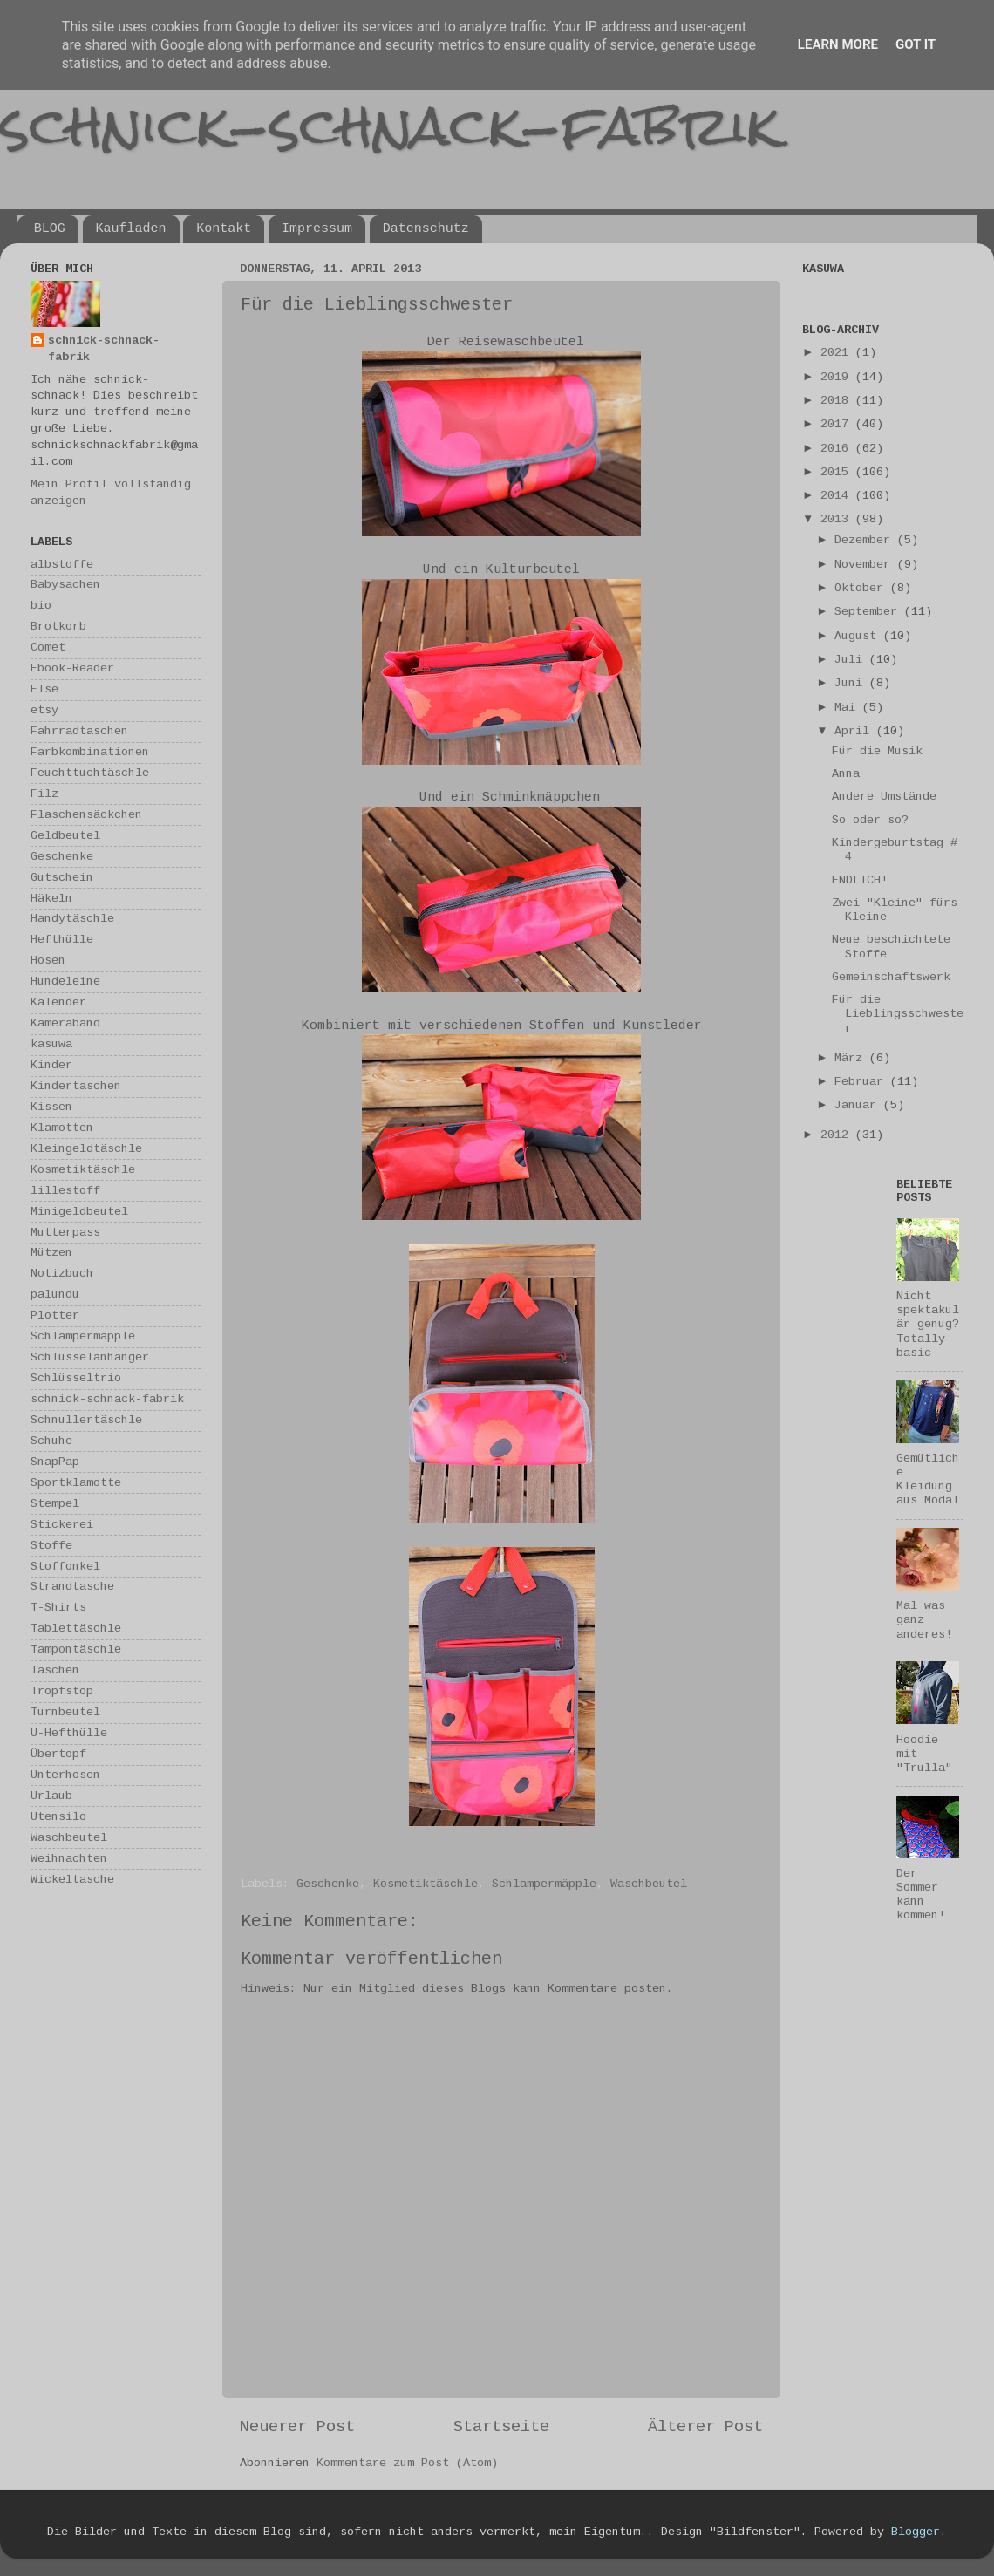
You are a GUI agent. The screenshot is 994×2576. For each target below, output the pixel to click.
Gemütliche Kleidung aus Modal (927, 1480)
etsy (44, 710)
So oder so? (870, 820)
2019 (837, 377)
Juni (851, 683)
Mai (848, 707)
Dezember (865, 540)
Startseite (501, 2426)
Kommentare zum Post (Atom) (407, 2463)
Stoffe (51, 1545)
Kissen (51, 1107)
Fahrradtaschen (79, 731)
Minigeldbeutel (79, 1211)
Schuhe (51, 1441)
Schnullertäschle (86, 1420)
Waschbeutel (648, 1884)
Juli (851, 659)
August (858, 636)
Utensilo (58, 1816)
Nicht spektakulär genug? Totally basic (927, 1325)
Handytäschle (72, 918)
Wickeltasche (72, 1879)
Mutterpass (65, 1232)
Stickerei (62, 1524)
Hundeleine (65, 981)
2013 (837, 519)
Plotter (55, 1315)
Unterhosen (65, 1775)
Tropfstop (62, 1691)
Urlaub (51, 1796)
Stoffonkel (65, 1566)
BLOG (49, 228)
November (865, 564)
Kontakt (223, 228)
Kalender (58, 1002)
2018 (837, 400)
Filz (44, 794)
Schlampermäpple (544, 1884)
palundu (55, 1294)
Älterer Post (705, 2426)
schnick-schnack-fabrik (390, 125)
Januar (858, 1105)
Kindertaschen (76, 1086)
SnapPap (55, 1462)
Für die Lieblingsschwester (897, 1013)
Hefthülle (62, 939)
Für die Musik (877, 751)
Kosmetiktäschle (425, 1884)
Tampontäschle (76, 1649)
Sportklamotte (76, 1482)
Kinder (51, 1065)
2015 (837, 472)
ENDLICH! (860, 880)
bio (41, 605)
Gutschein (62, 877)
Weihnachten (69, 1858)
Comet (48, 647)
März (851, 1058)
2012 (837, 1134)
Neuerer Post (297, 2426)
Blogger (915, 2532)
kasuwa (51, 1044)
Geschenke (327, 1884)
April (855, 731)
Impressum (317, 228)
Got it (915, 44)
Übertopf (58, 1754)
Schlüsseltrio (76, 1378)
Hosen (48, 960)
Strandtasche (72, 1586)
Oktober (862, 588)
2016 (837, 448)
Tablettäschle (76, 1628)
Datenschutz (426, 228)
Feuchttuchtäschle (90, 773)
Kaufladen (131, 228)
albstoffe (62, 564)
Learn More (838, 44)
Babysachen (65, 584)
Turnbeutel (65, 1712)
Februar (862, 1081)
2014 (837, 495)
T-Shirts (58, 1607)
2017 (837, 424)
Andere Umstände (884, 796)
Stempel (55, 1503)
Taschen (55, 1670)
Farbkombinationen (90, 752)
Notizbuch (62, 1273)
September (869, 611)
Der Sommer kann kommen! (920, 1895)
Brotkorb (58, 626)
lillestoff (65, 1190)
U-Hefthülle (69, 1733)
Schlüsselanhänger (90, 1357)
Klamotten (62, 1128)
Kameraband (65, 1023)
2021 (837, 352)
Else (44, 689)
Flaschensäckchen (86, 814)
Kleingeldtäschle (86, 1148)
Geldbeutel (65, 835)
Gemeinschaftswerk (891, 977)
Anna (846, 773)
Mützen (51, 1252)
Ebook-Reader (72, 668)
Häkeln (51, 898)
